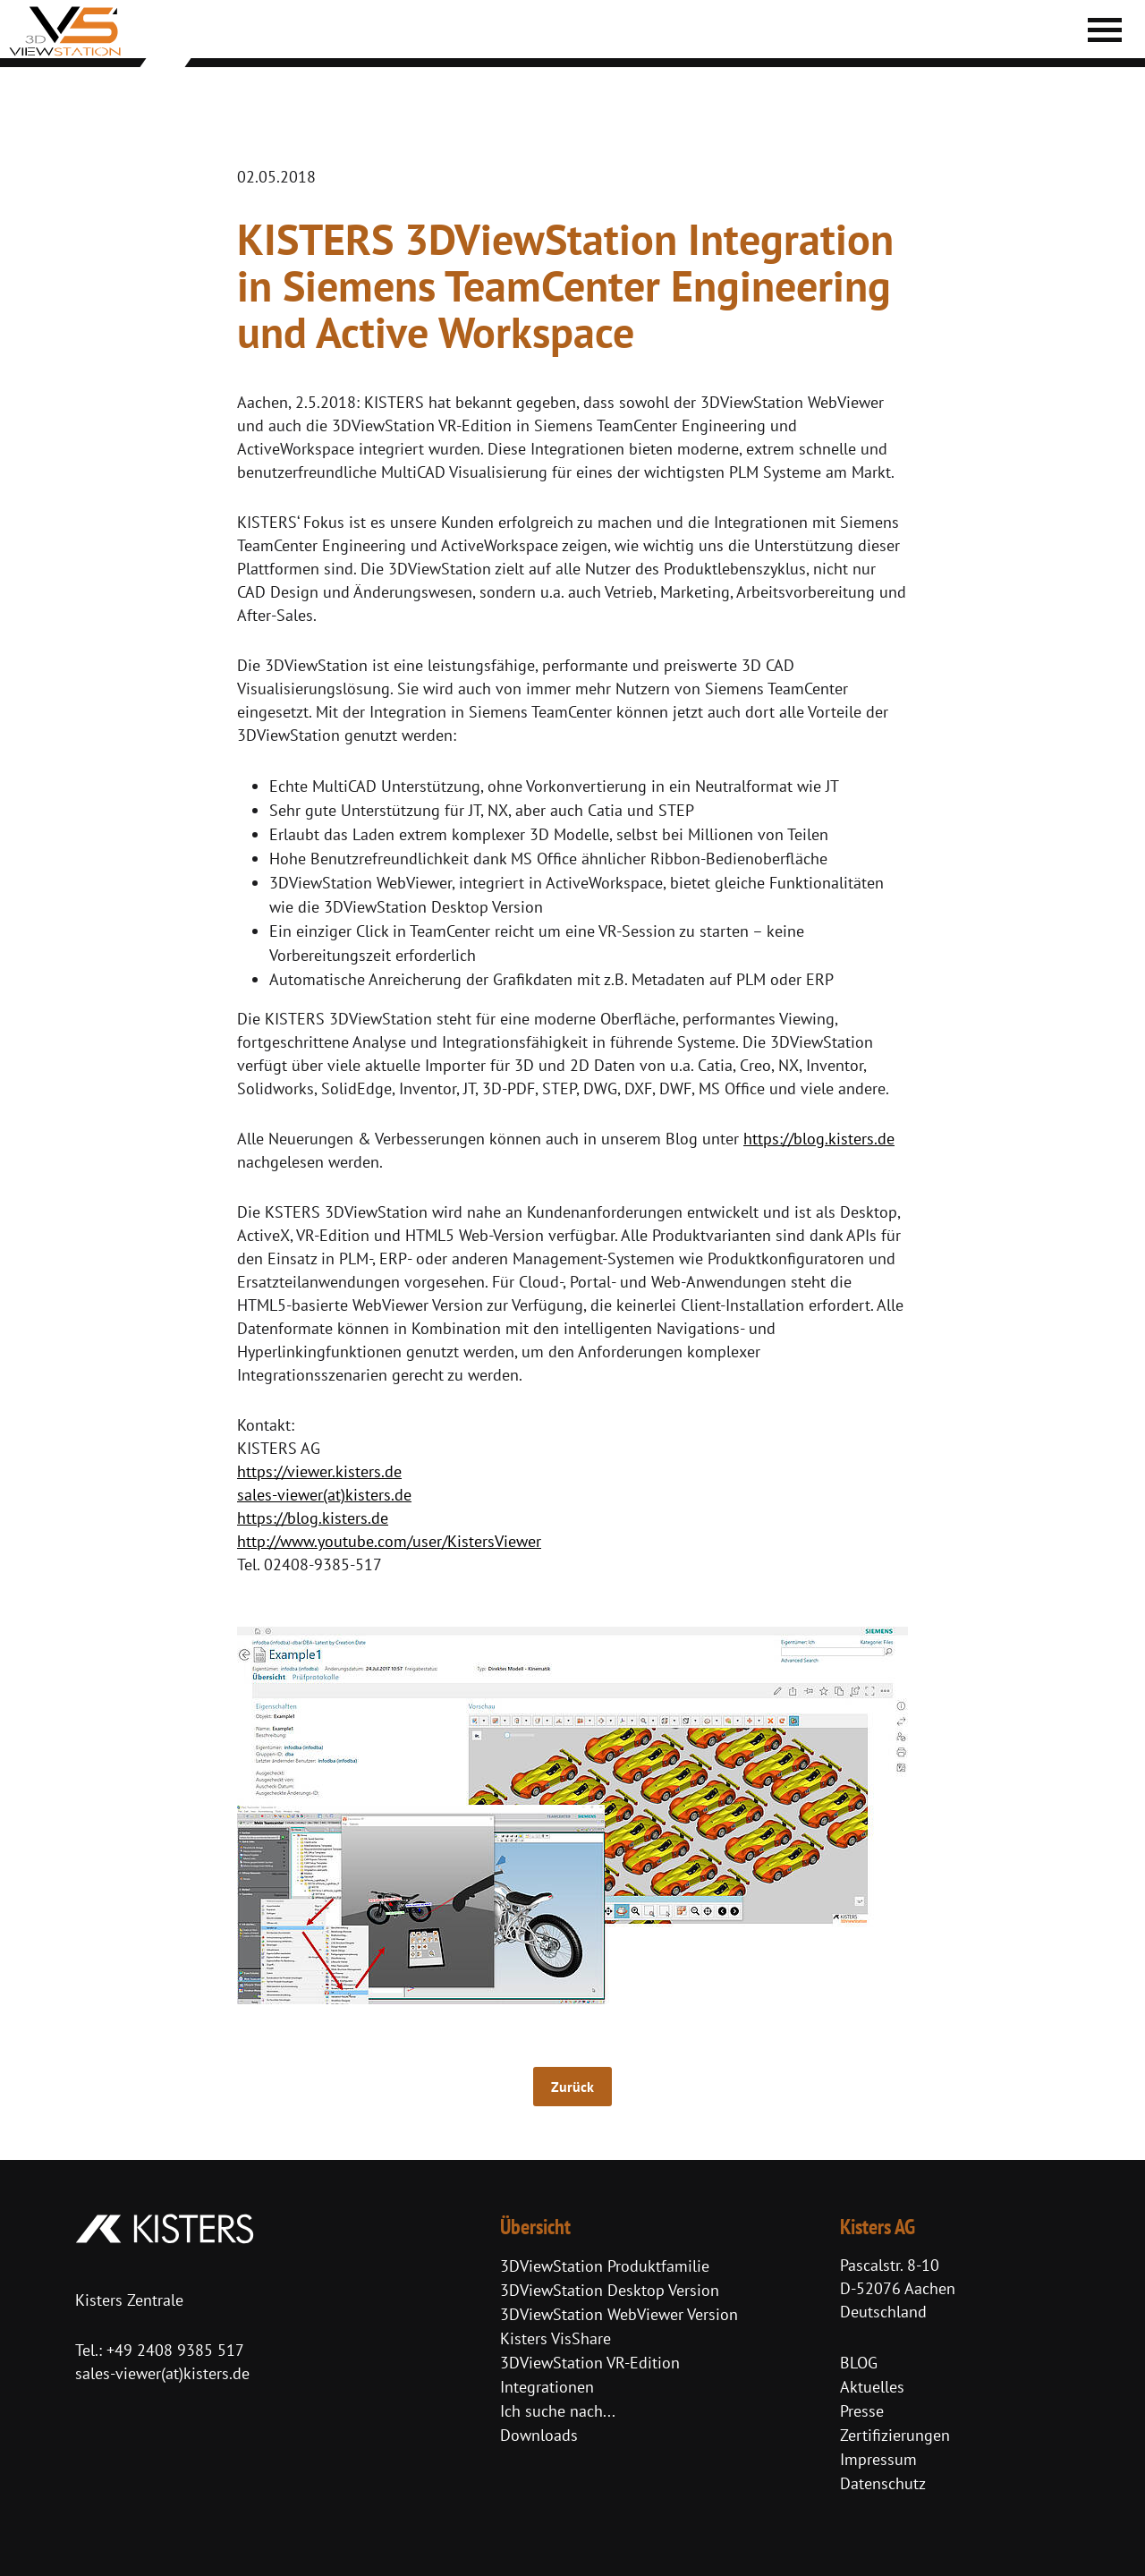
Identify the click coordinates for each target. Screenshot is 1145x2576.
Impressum (878, 2459)
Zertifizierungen (895, 2435)
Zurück (572, 2087)
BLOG (859, 2362)
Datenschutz (883, 2483)
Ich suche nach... (557, 2411)
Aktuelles (872, 2386)
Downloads (539, 2435)
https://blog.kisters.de (819, 1138)
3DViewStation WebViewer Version (619, 2314)
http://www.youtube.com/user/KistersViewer (389, 1541)
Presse (862, 2411)
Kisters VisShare (555, 2338)
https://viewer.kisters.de (319, 1471)
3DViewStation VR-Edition (590, 2362)
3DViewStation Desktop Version (609, 2290)
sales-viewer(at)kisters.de (324, 1494)
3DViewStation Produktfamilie (604, 2266)
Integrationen (547, 2386)
